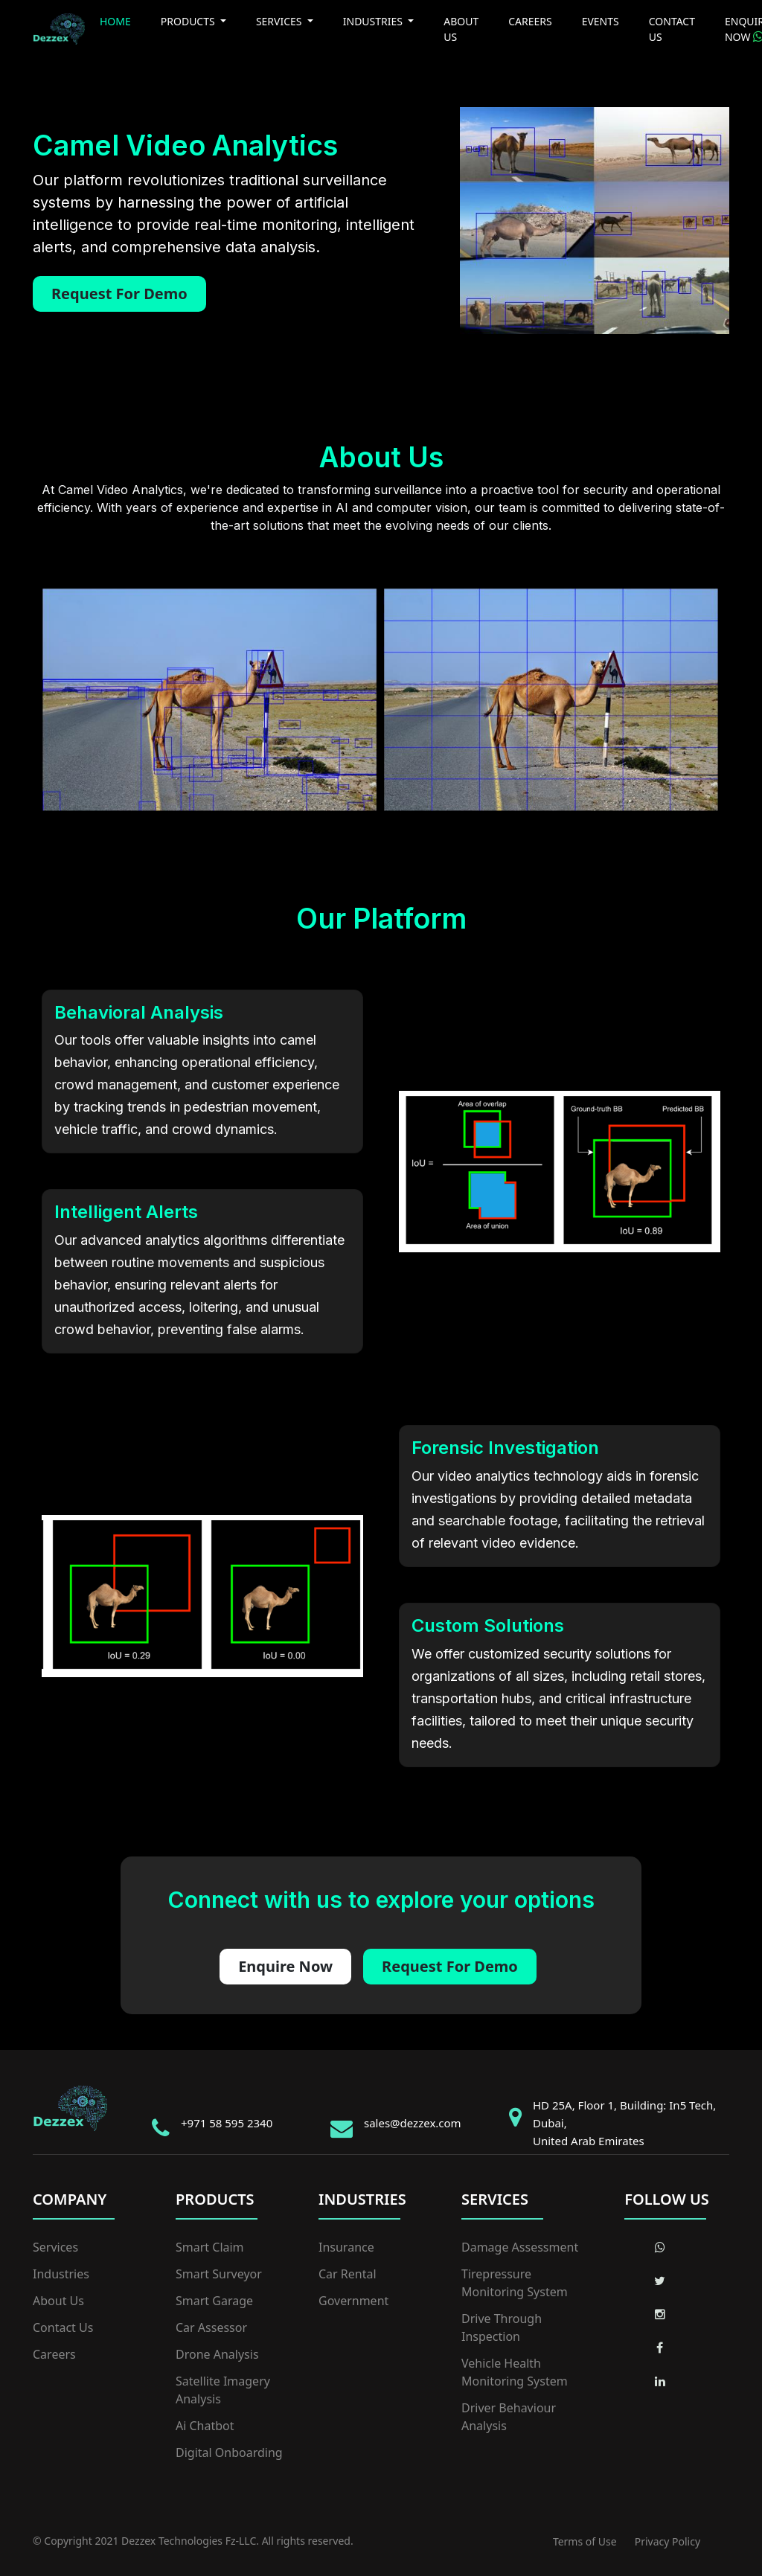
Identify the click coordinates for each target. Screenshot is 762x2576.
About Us (58, 2301)
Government (353, 2301)
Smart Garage (214, 2301)
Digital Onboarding (229, 2452)
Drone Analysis (217, 2354)
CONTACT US (672, 29)
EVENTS (600, 21)
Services (55, 2247)
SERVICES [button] (280, 21)
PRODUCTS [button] (189, 21)
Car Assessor (211, 2327)
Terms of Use (585, 2541)
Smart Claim (210, 2247)
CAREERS (529, 21)
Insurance (346, 2247)
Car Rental (347, 2274)
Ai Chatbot (205, 2426)
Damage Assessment (519, 2247)
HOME (115, 21)
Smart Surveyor (219, 2274)
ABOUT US (461, 29)
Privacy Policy (667, 2541)
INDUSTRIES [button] (374, 21)
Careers (54, 2354)
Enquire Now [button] (285, 1966)
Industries (61, 2274)
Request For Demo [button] (119, 293)
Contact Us (63, 2327)
